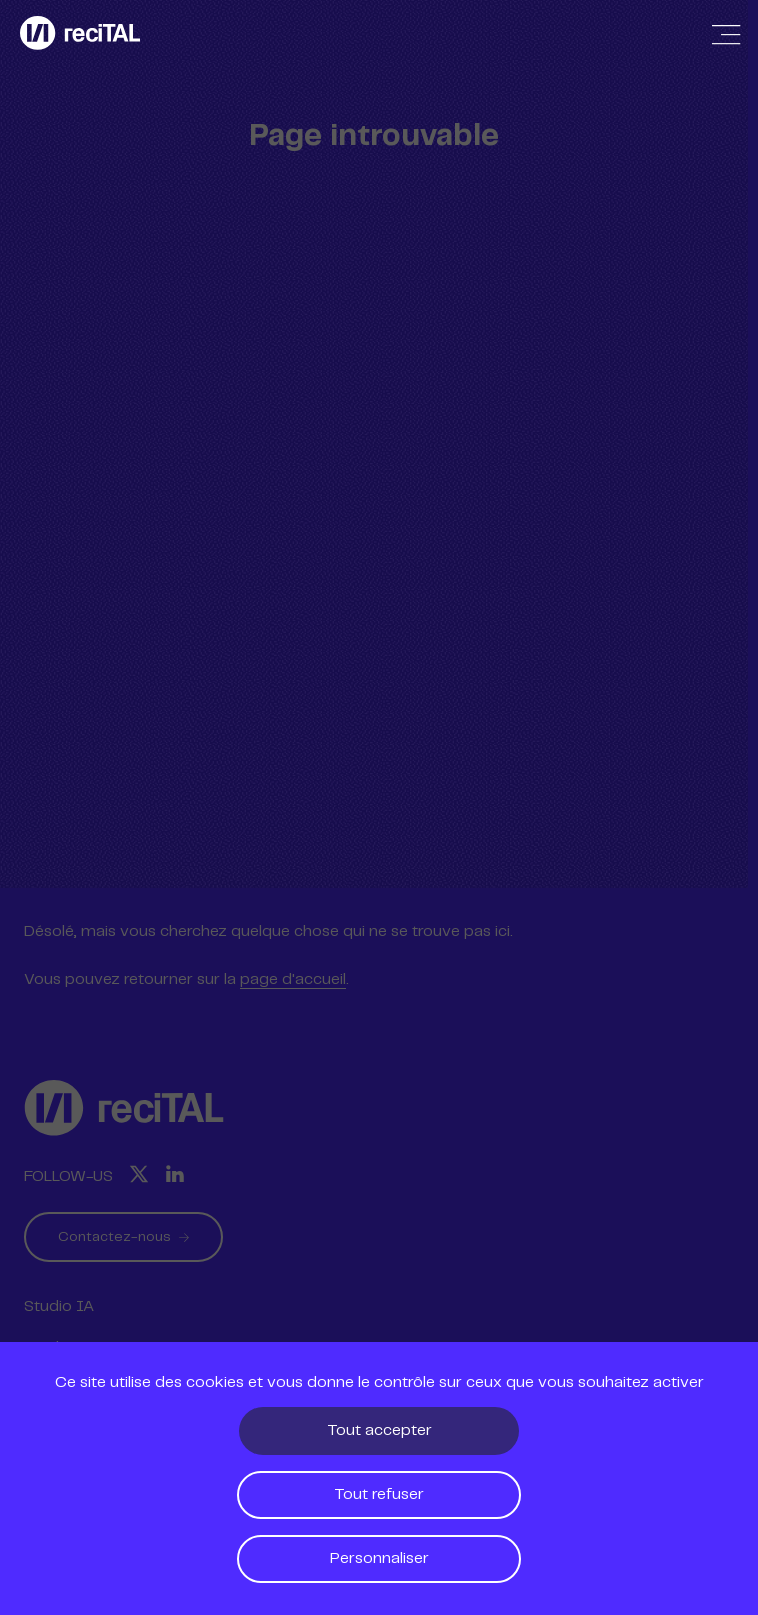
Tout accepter (379, 1430)
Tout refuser (379, 1494)
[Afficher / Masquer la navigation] (726, 35)
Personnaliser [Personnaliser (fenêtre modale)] (379, 1558)
